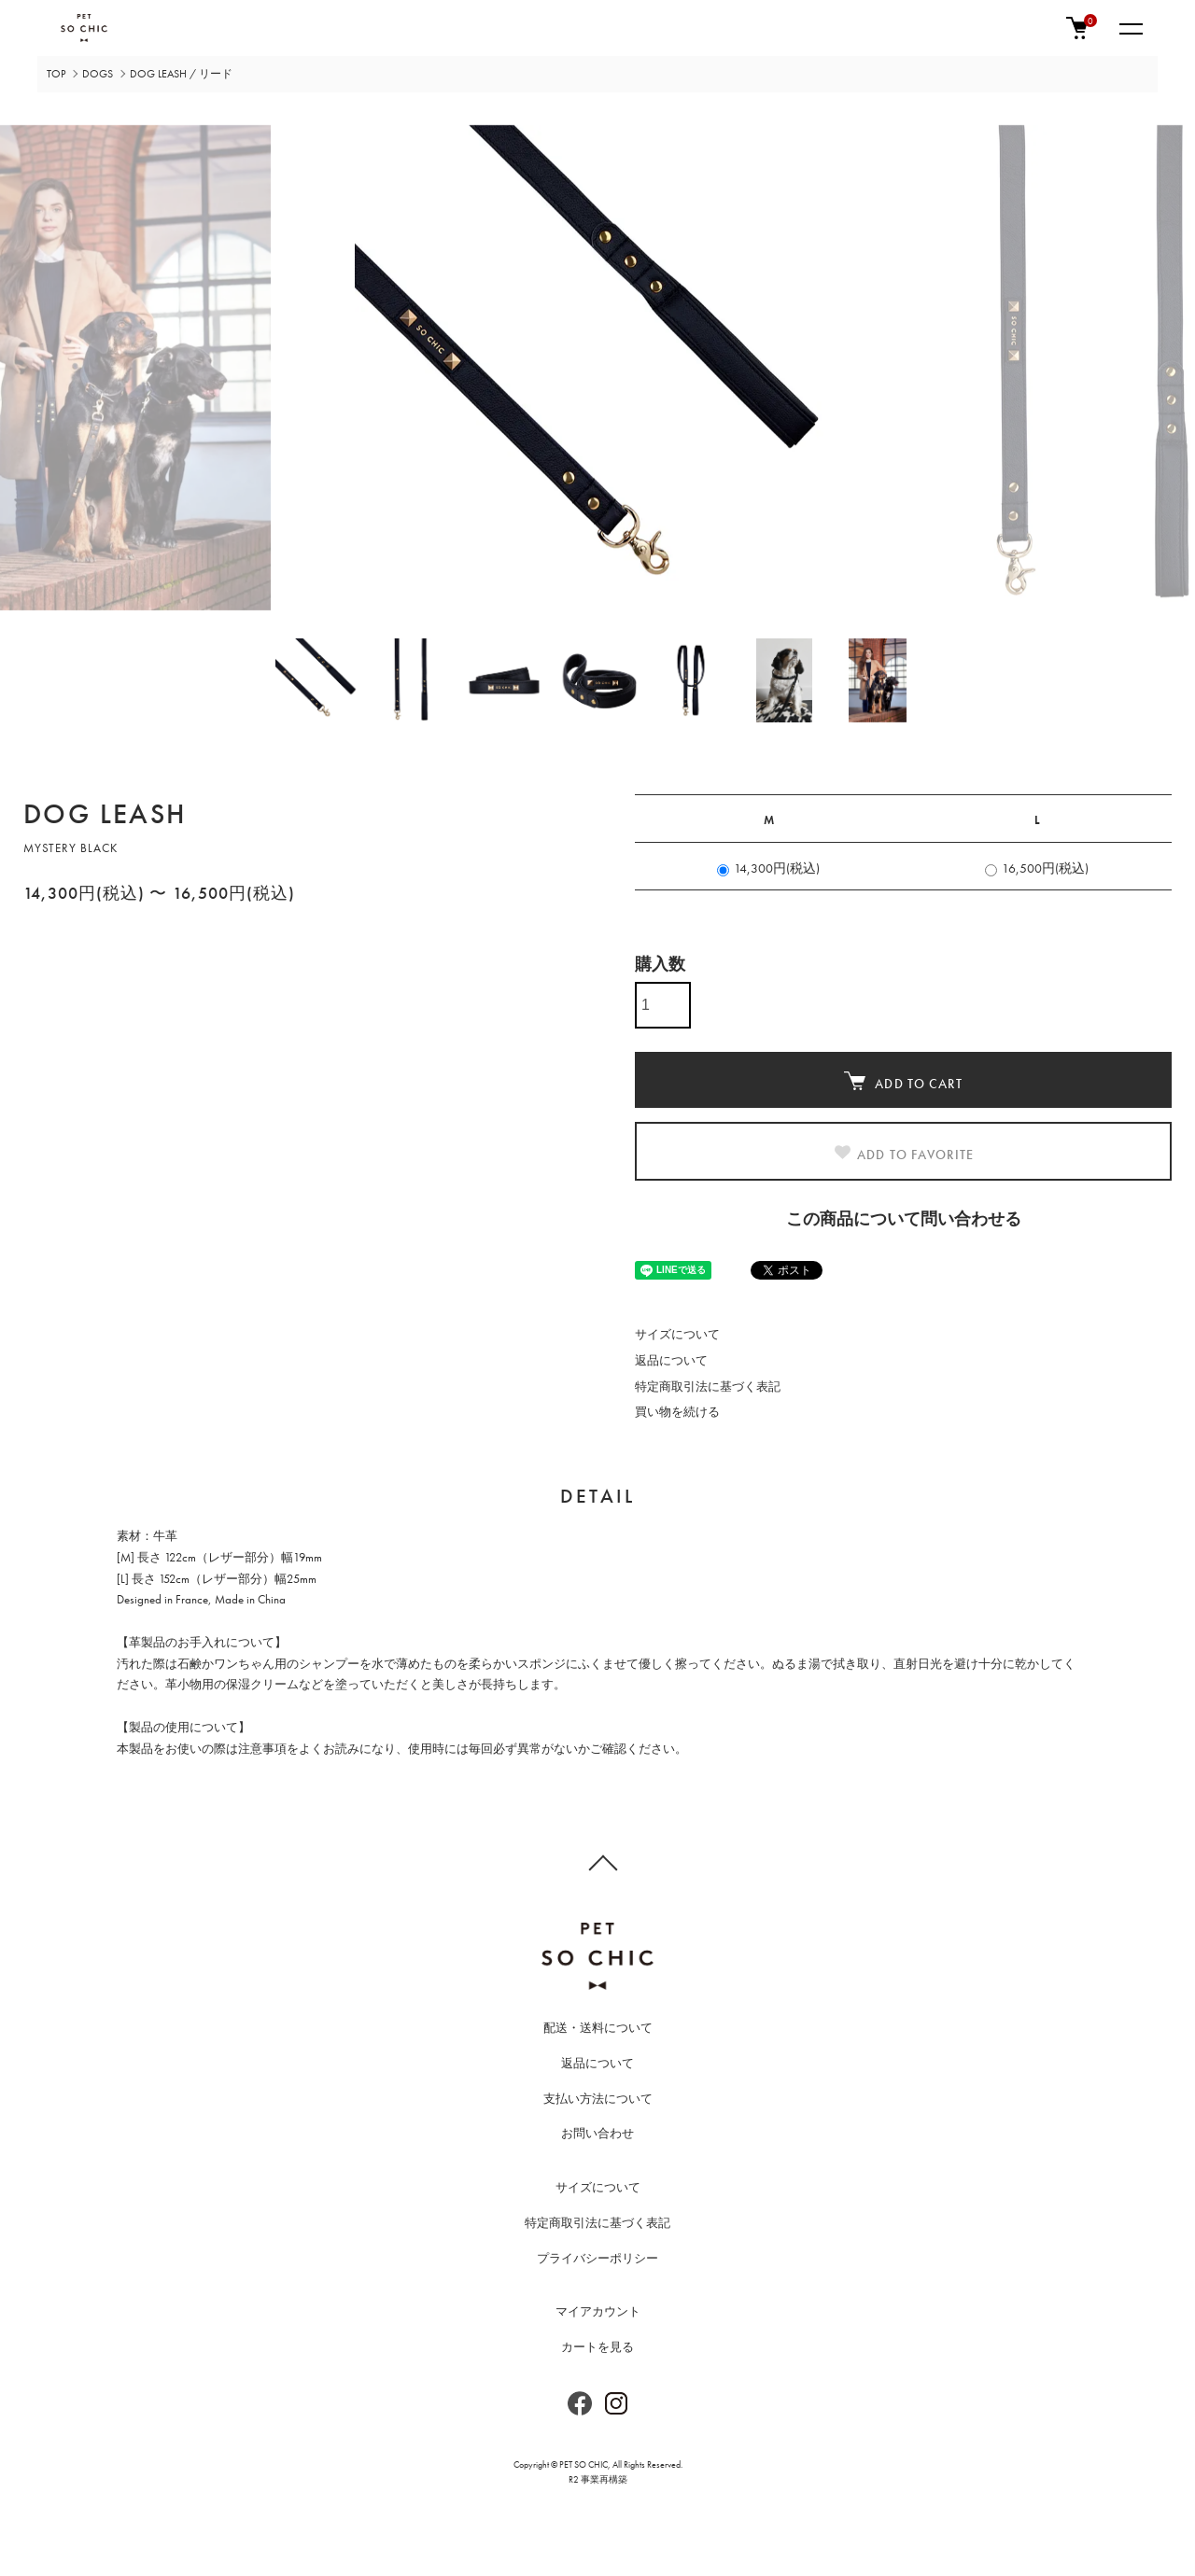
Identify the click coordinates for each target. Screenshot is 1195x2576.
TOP (56, 73)
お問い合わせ (597, 2133)
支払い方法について (598, 2099)
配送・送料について (598, 2028)
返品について (671, 1360)
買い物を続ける (677, 1412)
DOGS (97, 73)
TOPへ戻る (597, 1862)
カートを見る (597, 2347)
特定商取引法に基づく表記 (707, 1386)
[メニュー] (1130, 28)
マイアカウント (597, 2311)
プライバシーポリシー (597, 2258)
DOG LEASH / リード (181, 73)
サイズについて (677, 1334)
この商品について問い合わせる (903, 1218)
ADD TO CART (903, 1081)
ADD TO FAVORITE (903, 1153)
